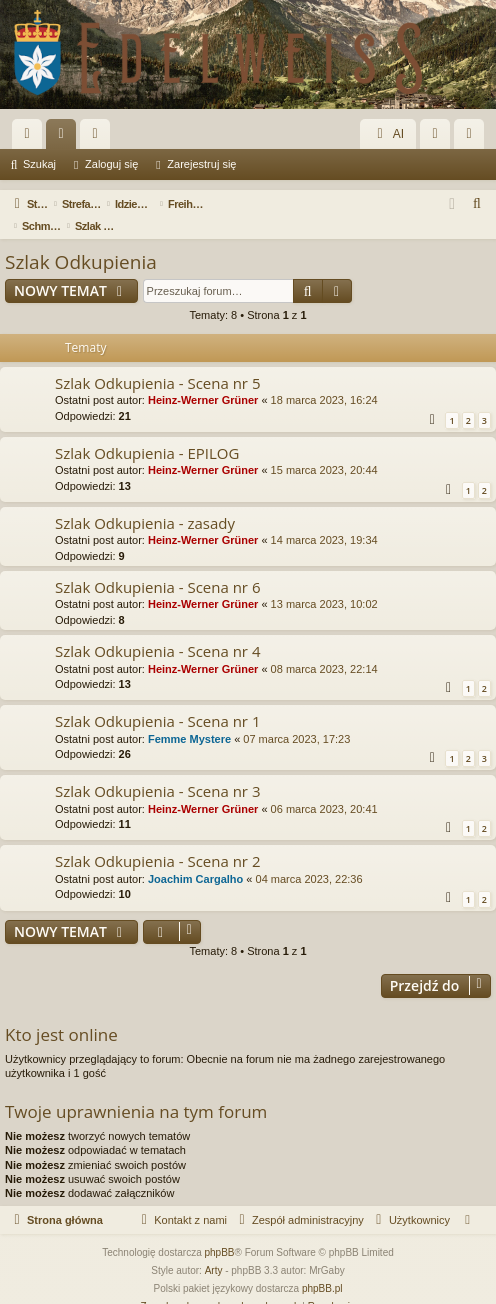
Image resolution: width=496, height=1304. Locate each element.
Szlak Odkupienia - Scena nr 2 (157, 839)
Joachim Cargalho (195, 857)
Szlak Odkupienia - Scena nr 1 (157, 699)
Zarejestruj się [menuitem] (473, 138)
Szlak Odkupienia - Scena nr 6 (157, 565)
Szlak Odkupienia (81, 240)
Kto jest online (61, 1012)
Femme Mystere (189, 717)
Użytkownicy (99, 138)
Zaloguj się (111, 164)
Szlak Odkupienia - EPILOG (147, 431)
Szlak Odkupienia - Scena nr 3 (157, 769)
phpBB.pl (322, 1266)
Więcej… (31, 138)
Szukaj (39, 164)
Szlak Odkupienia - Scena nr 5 (157, 361)
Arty (214, 1248)
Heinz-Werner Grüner (203, 378)
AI (388, 134)
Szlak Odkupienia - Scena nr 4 (157, 629)
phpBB (220, 1230)
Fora (65, 138)
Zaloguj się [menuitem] (439, 138)
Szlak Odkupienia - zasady (145, 501)
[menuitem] (478, 204)
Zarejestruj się (201, 164)
